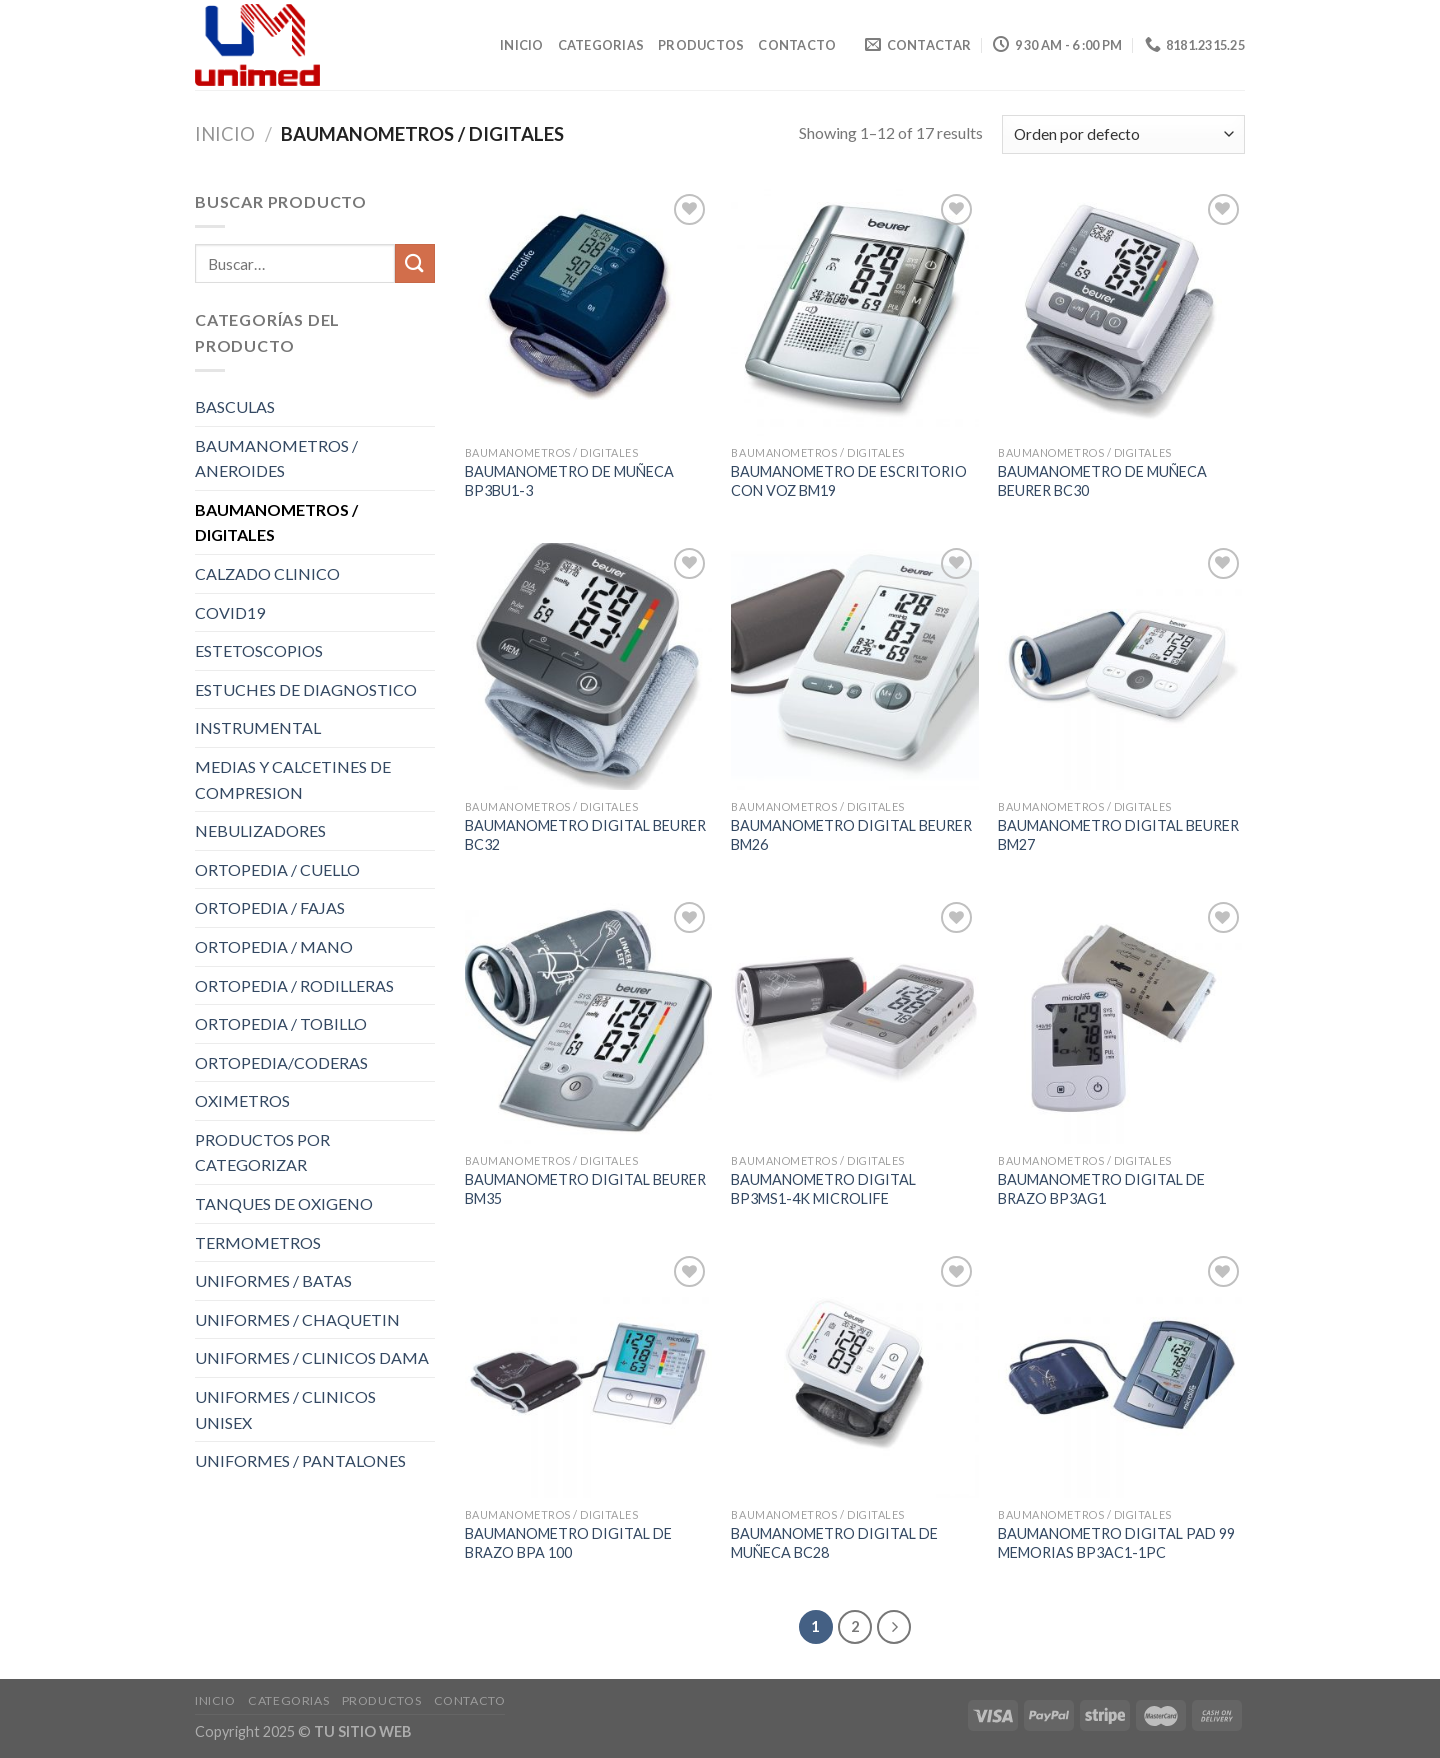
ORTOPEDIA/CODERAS (281, 1062)
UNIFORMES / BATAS (273, 1280)
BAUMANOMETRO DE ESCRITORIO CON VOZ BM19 (849, 481)
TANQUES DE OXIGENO (284, 1203)
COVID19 (230, 612)
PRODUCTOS (701, 45)
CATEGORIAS (601, 45)
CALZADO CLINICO (267, 573)
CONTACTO (797, 45)
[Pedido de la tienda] (1123, 134)
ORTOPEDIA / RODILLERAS (294, 985)
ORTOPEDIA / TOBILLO (281, 1023)
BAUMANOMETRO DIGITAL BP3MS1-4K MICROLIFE (823, 1189)
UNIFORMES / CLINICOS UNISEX (285, 1409)
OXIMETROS (242, 1100)
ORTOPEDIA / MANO (274, 946)
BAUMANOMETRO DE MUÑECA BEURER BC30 (1102, 481)
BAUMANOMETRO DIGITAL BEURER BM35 (585, 1189)
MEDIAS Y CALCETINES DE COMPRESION (293, 779)
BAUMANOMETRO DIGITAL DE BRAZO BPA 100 (568, 1543)
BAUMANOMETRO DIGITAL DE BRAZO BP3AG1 (1101, 1189)
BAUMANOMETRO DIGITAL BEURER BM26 (851, 835)
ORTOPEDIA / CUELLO (277, 869)
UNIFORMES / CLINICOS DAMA (312, 1357)
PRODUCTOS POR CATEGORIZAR (262, 1152)
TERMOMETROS (258, 1242)
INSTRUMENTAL (258, 727)
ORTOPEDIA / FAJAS (270, 907)
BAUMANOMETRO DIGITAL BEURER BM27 (1118, 835)
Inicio (522, 45)
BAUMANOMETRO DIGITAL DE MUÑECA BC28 (834, 1543)
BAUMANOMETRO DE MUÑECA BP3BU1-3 (569, 481)
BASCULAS (235, 406)
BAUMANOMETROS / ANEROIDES (276, 458)
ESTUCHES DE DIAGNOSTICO (306, 689)
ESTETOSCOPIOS (259, 650)
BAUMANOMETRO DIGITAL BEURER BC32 (585, 835)
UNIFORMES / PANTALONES (300, 1460)
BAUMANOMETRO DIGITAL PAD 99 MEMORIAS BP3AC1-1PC (1116, 1543)
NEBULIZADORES (260, 830)
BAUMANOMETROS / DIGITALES (276, 522)
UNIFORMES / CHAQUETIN (297, 1319)
